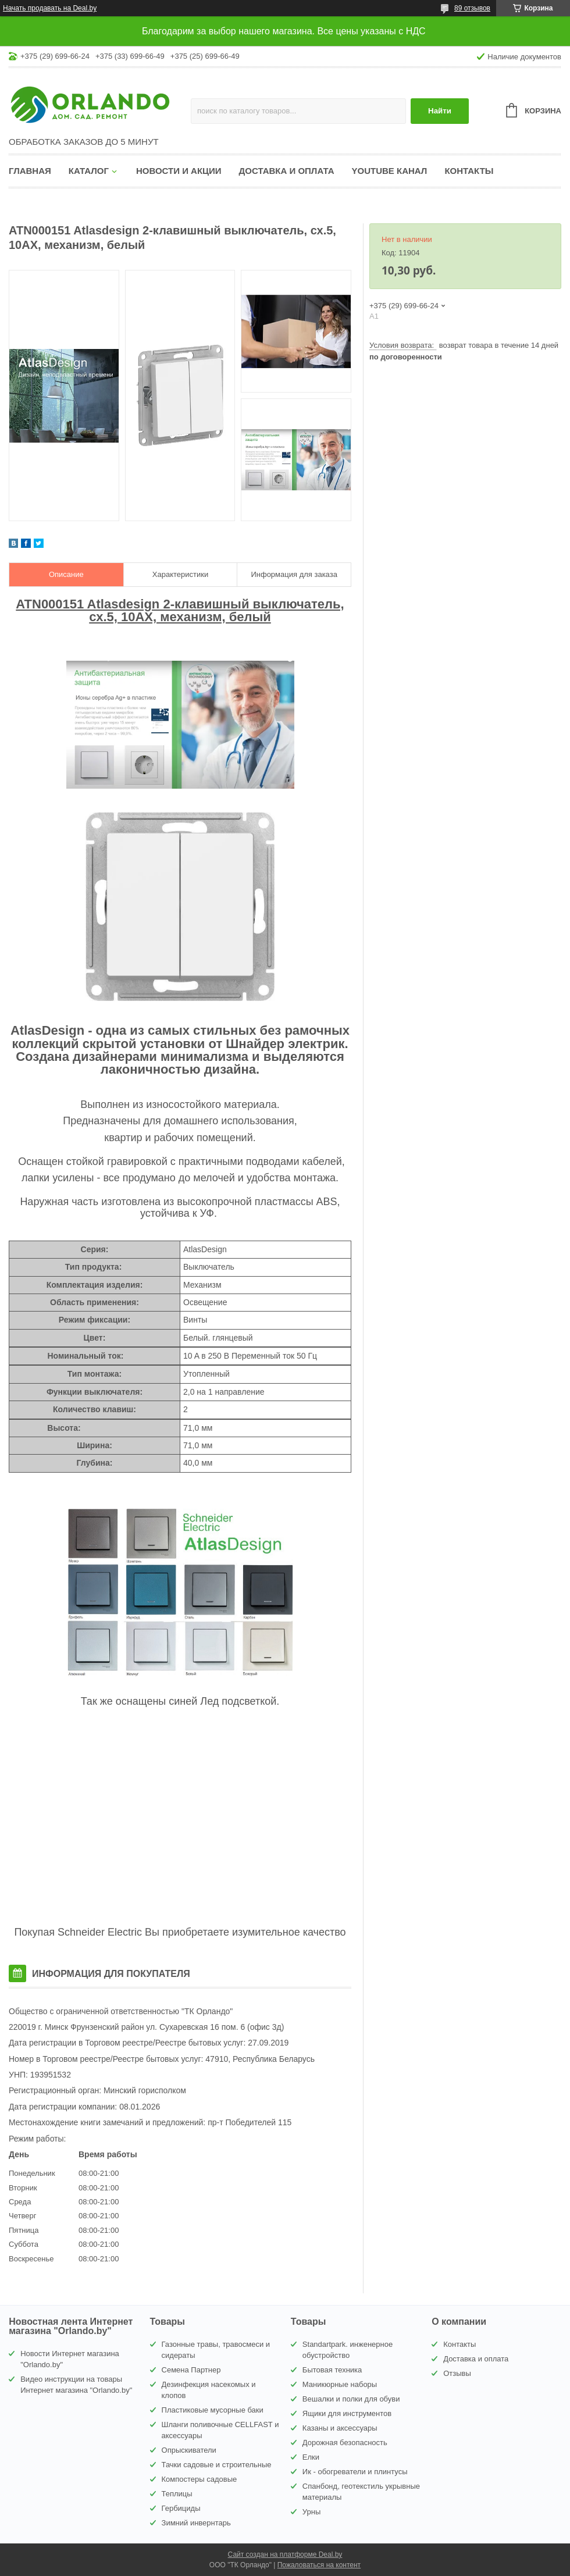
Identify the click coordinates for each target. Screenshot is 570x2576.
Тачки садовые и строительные (217, 2464)
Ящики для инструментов (346, 2413)
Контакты (468, 170)
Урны (311, 2511)
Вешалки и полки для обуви (351, 2399)
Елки (310, 2457)
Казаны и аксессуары (339, 2428)
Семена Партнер (191, 2369)
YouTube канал (390, 170)
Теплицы (177, 2493)
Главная (30, 170)
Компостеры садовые (199, 2479)
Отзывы (457, 2373)
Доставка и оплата (286, 170)
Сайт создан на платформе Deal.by (285, 2554)
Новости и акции (179, 170)
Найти (439, 110)
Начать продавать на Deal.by (50, 8)
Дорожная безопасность (344, 2442)
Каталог (89, 170)
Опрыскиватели (189, 2450)
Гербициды (181, 2508)
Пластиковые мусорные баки (212, 2410)
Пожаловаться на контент (319, 2565)
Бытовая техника (332, 2369)
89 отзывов (472, 8)
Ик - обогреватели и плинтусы (355, 2471)
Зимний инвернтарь (196, 2522)
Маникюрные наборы (339, 2384)
